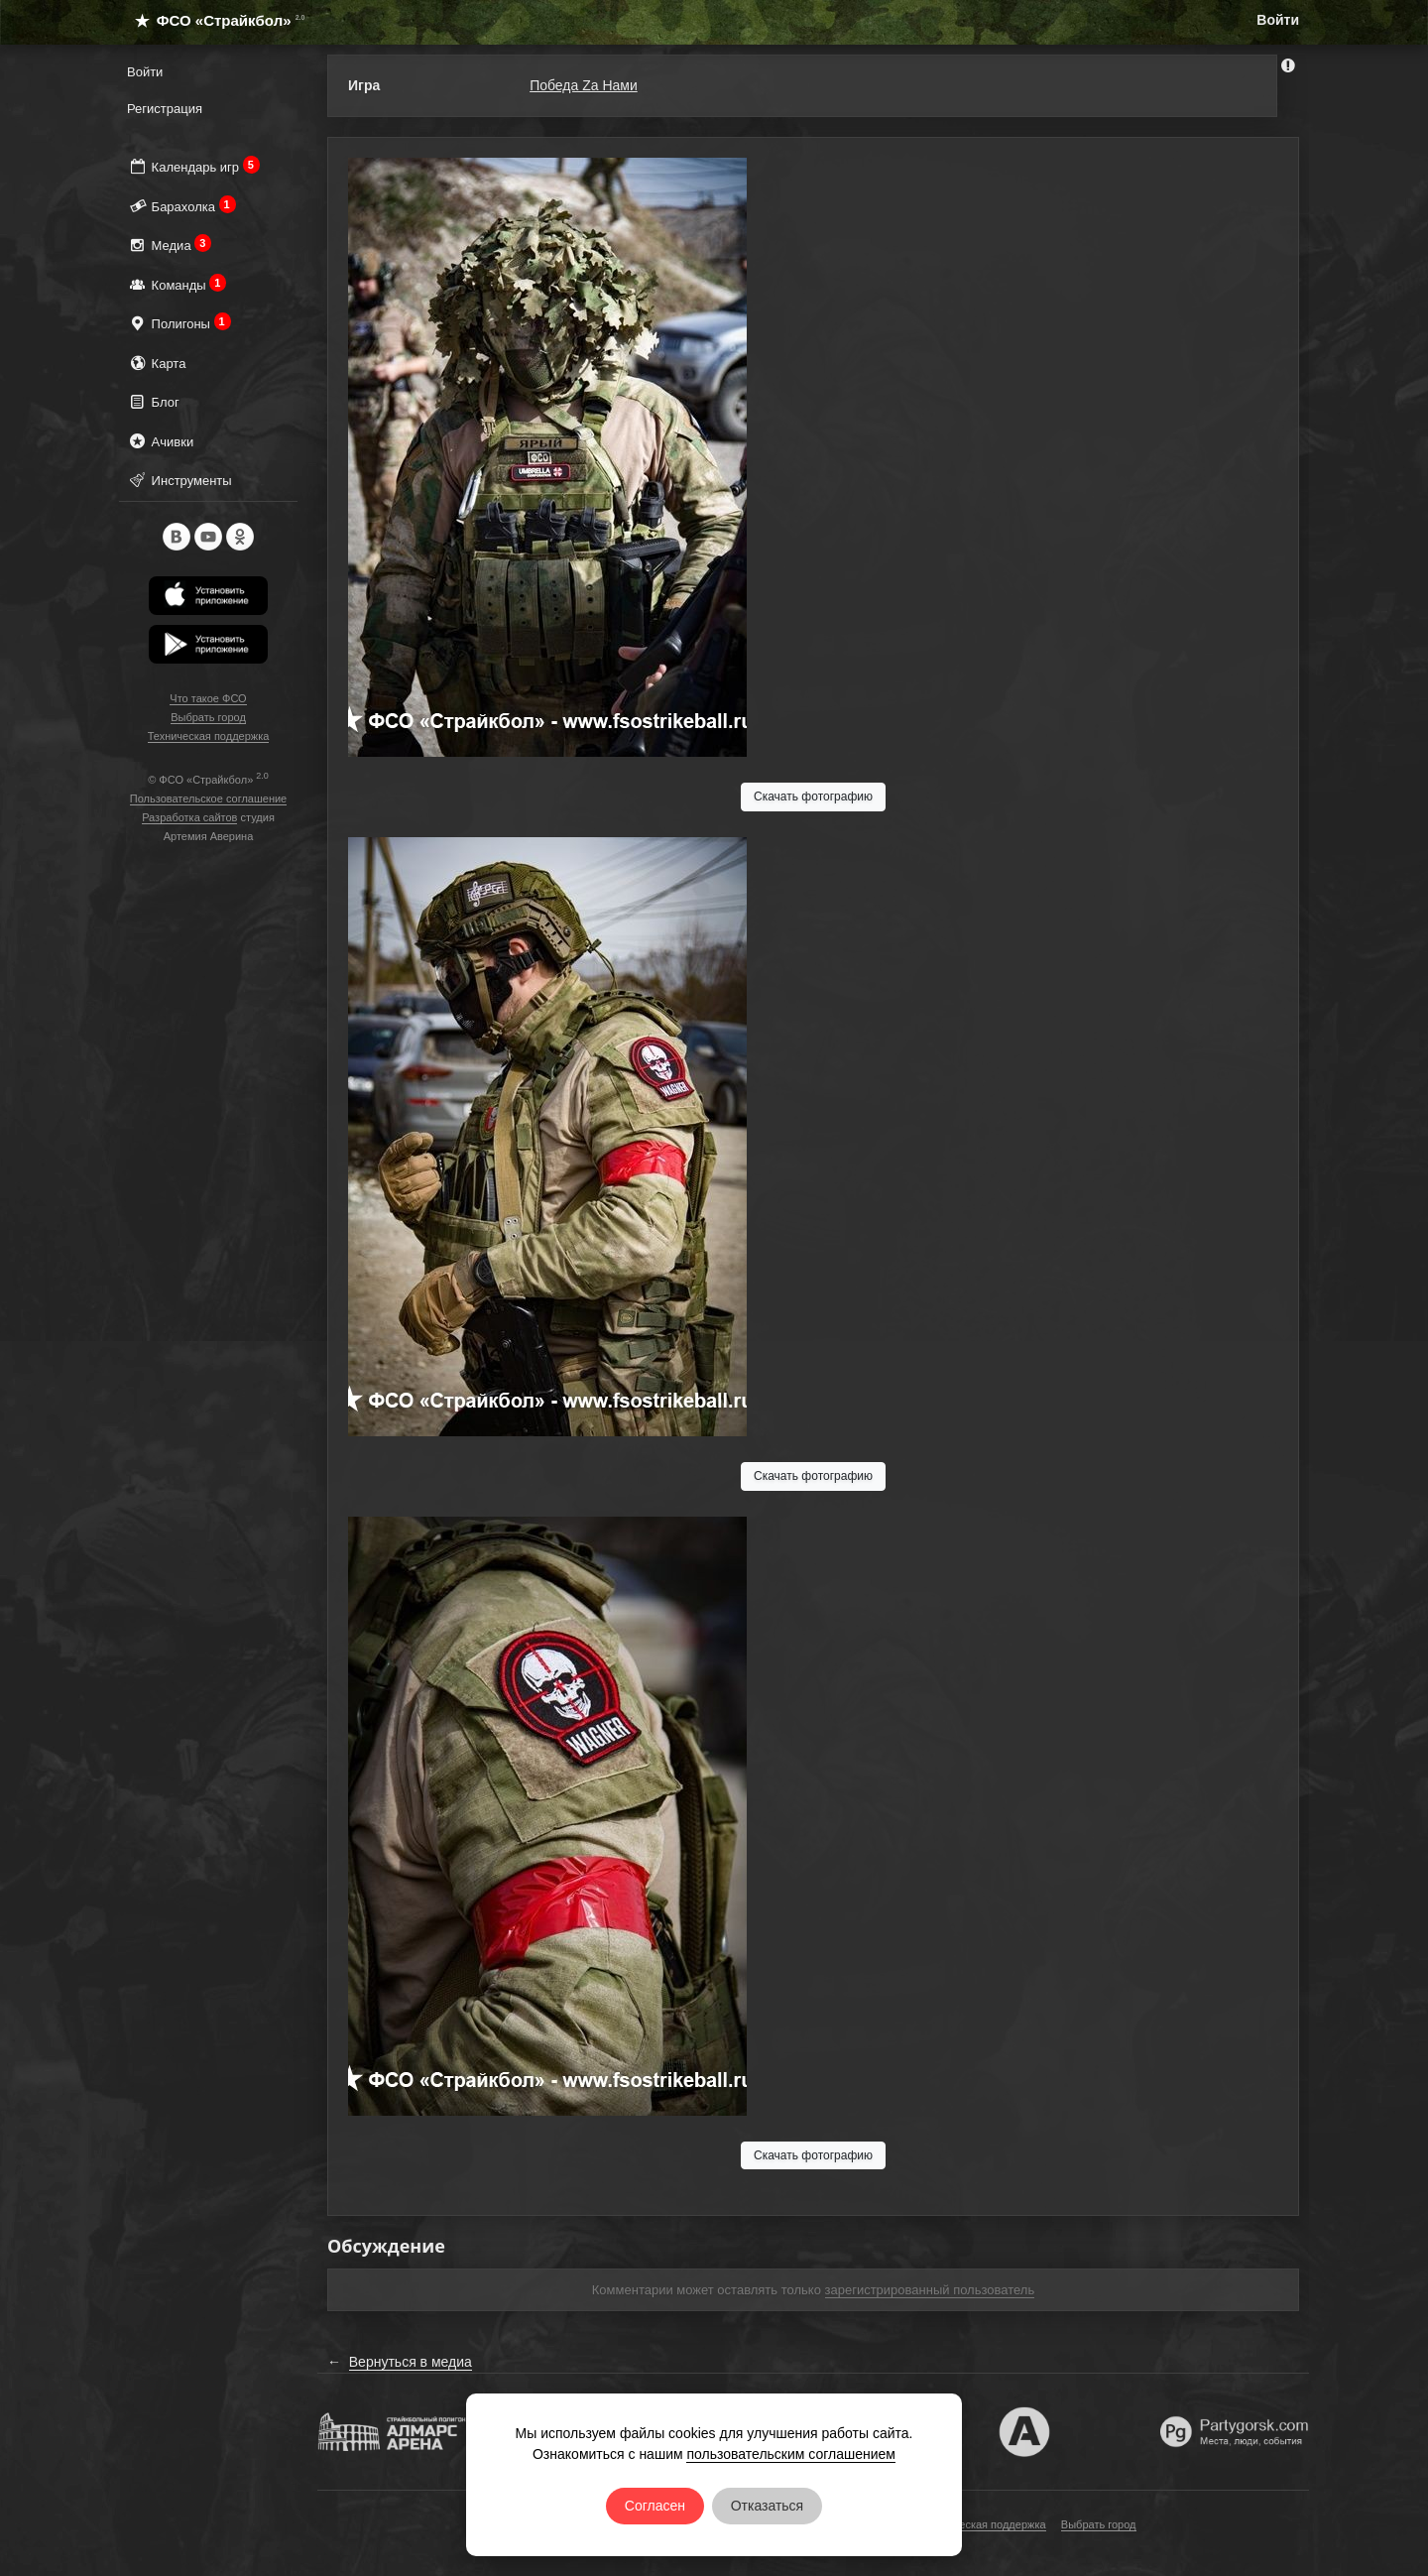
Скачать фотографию (813, 796)
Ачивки (160, 440)
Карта (156, 362)
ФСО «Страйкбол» (212, 20)
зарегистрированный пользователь (930, 2289)
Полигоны (179, 322)
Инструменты (179, 479)
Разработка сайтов (189, 817)
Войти (1277, 20)
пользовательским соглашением (790, 2454)
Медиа (169, 244)
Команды (176, 284)
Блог (153, 401)
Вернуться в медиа (410, 2362)
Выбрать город (208, 717)
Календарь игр (193, 166)
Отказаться (767, 2506)
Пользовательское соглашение (208, 798)
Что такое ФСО (208, 698)
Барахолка (181, 205)
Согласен (655, 2506)
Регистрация (164, 108)
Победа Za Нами (584, 85)
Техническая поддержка (209, 736)
